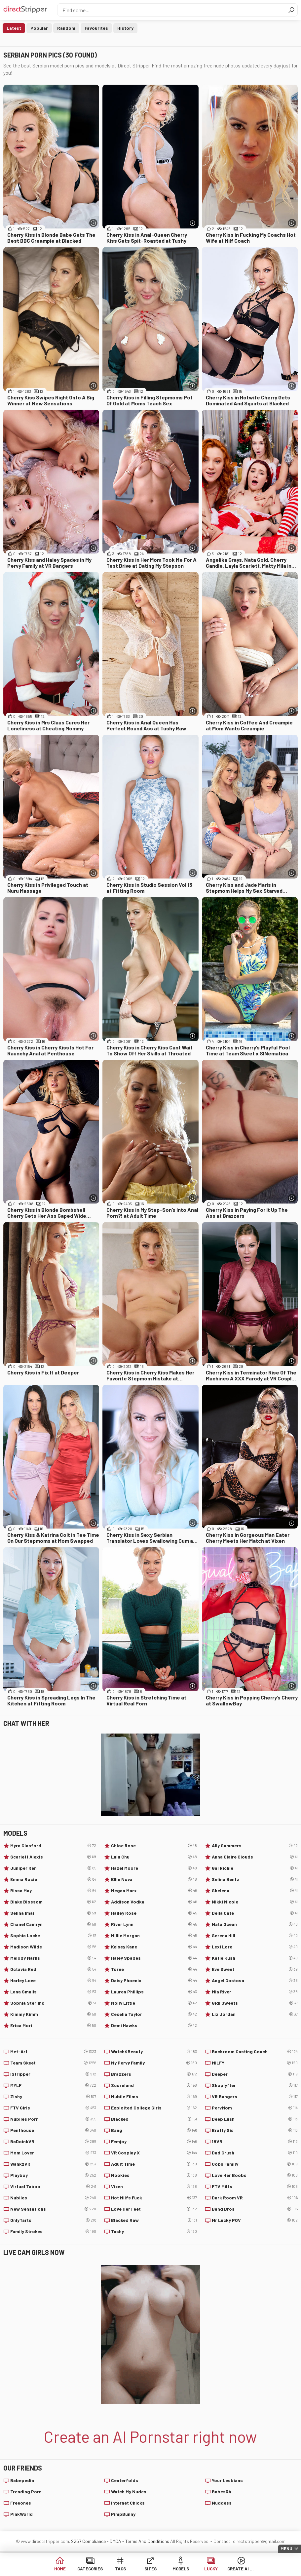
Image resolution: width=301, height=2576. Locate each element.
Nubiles (53, 2198)
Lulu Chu (154, 1857)
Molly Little (154, 2003)
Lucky (211, 2569)
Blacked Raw (154, 2220)
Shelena (255, 1891)
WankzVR (53, 2164)
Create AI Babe (241, 2569)
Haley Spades (154, 1958)
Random (66, 28)
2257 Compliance (88, 2541)
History (125, 28)
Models (180, 2569)
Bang (154, 2130)
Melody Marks (53, 1958)
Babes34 (221, 2491)
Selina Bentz (255, 1879)
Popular (39, 28)
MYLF (53, 2085)
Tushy (154, 2231)
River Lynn (154, 1924)
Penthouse (53, 2130)
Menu (286, 2548)
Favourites (96, 28)
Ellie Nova (154, 1879)
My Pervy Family (154, 2063)
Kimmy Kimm (53, 2014)
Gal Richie (255, 1868)
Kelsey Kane (154, 1947)
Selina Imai (53, 1913)
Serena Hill (255, 1936)
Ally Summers (255, 1846)
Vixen (154, 2186)
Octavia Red (53, 1969)
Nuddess (222, 2503)
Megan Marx (154, 1891)
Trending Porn (26, 2491)
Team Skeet (53, 2063)
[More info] (93, 223)
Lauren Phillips (154, 1992)
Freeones (20, 2503)
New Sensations (53, 2209)
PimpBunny (123, 2514)
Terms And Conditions (147, 2541)
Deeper (255, 2074)
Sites (150, 2569)
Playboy (53, 2175)
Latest (14, 28)
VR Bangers (255, 2097)
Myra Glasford (53, 1846)
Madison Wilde (53, 1947)
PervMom (255, 2108)
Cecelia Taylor (154, 2014)
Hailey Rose (154, 1913)
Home (60, 2569)
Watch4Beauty (154, 2052)
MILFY (255, 2063)
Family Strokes (53, 2231)
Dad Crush (255, 2153)
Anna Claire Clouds (255, 1857)
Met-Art (53, 2052)
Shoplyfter (255, 2085)
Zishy (53, 2097)
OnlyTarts (53, 2220)
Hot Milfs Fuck (154, 2198)
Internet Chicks (128, 2503)
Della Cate (255, 1913)
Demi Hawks (154, 2025)
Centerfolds (124, 2480)
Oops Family (255, 2164)
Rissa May (53, 1891)
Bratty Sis (255, 2130)
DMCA (115, 2541)
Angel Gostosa (255, 1980)
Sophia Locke (53, 1936)
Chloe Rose (154, 1846)
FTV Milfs (255, 2186)
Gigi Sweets (255, 2003)
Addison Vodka (154, 1902)
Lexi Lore (255, 1947)
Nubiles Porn (53, 2119)
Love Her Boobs (255, 2175)
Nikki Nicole (255, 1902)
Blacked (154, 2119)
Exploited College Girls (154, 2108)
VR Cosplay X (154, 2153)
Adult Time (154, 2164)
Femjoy (154, 2142)
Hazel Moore (154, 1868)
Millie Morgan (154, 1936)
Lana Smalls (53, 1992)
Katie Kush (255, 1958)
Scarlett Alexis (53, 1857)
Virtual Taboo (53, 2186)
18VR (255, 2142)
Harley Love (53, 1980)
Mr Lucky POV (255, 2220)
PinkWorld (21, 2514)
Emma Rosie (53, 1879)
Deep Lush (255, 2119)
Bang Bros (255, 2209)
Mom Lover (53, 2153)
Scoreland (154, 2085)
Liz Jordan (255, 2014)
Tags (120, 2569)
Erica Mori (53, 2025)
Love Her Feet (154, 2209)
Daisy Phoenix (154, 1980)
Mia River (255, 1992)
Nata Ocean (255, 1924)
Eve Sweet (255, 1969)
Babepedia (22, 2480)
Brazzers (154, 2074)
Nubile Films (154, 2097)
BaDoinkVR (53, 2142)
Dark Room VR (255, 2198)
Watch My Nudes (128, 2491)
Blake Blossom (53, 1902)
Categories (90, 2569)
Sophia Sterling (53, 2003)
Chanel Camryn (53, 1924)
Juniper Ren (53, 1868)
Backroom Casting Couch (255, 2052)
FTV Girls (53, 2108)
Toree (154, 1969)
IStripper (53, 2074)
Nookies (154, 2175)
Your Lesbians (227, 2480)
